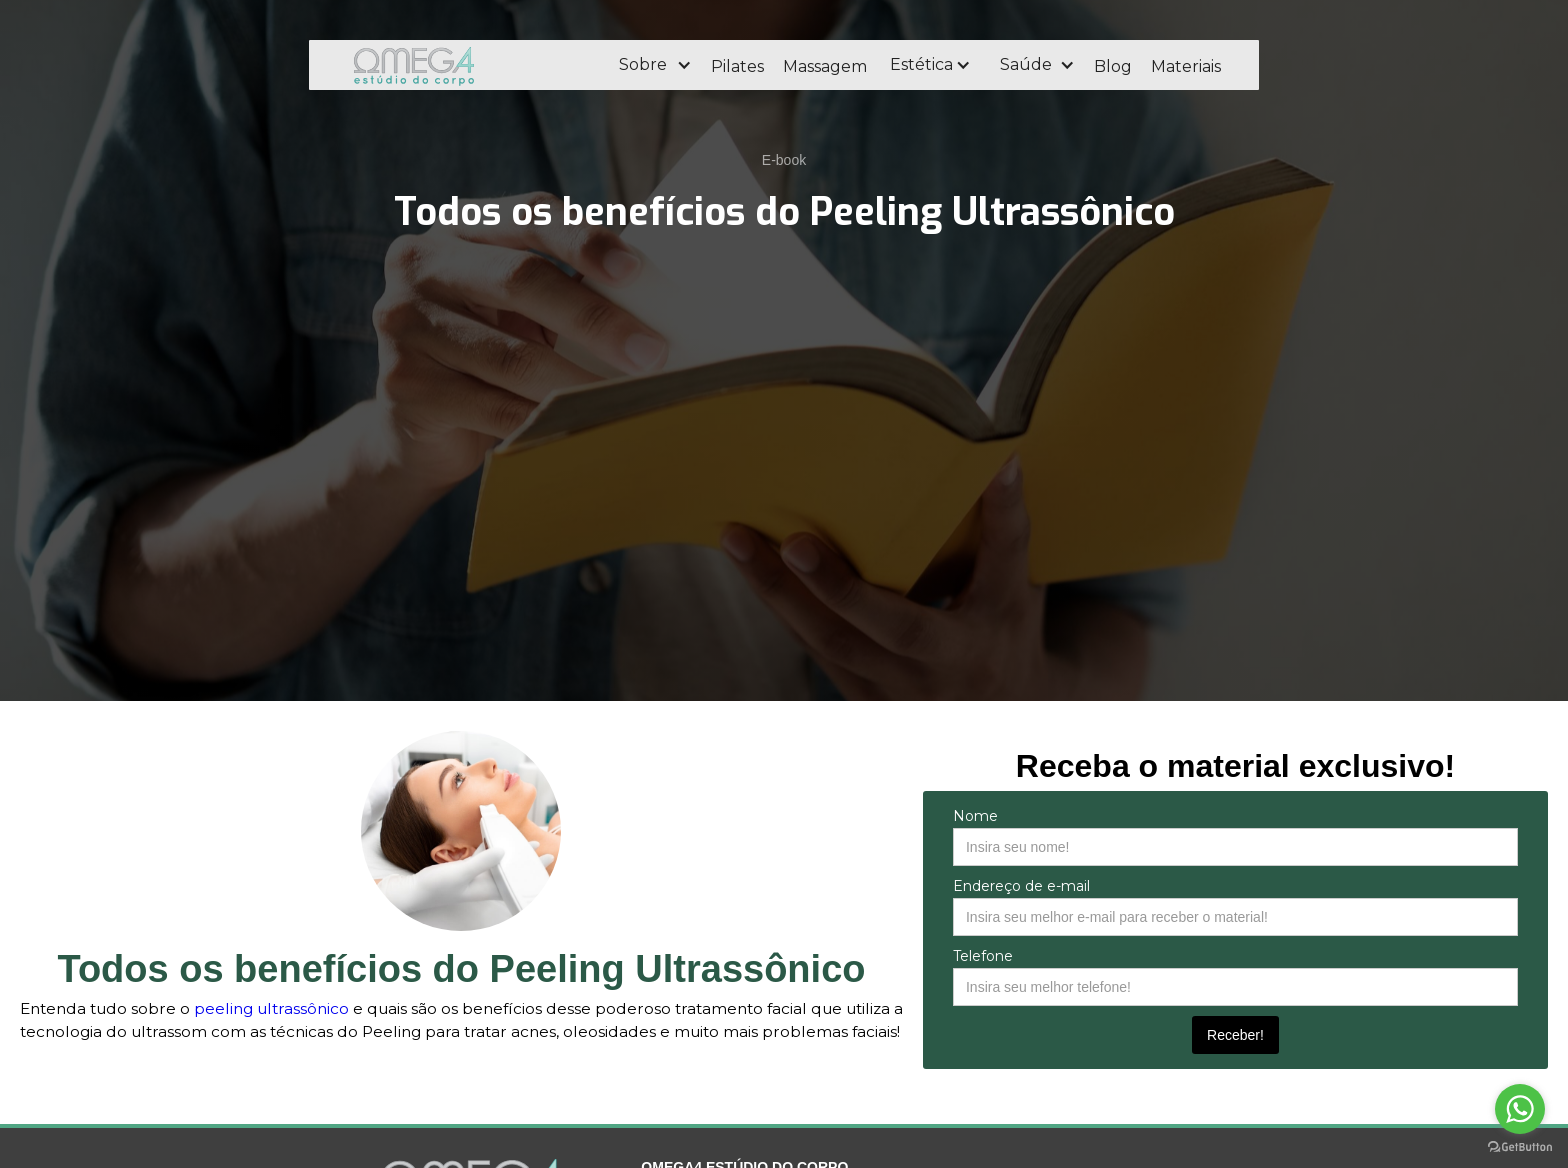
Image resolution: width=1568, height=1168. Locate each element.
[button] (654, 65)
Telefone (983, 956)
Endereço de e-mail (1021, 886)
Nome (975, 816)
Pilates (737, 66)
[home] (468, 65)
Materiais (1186, 66)
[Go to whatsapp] (1520, 1109)
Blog (1113, 66)
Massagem (825, 66)
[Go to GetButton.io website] (1520, 1147)
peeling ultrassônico (271, 1008)
